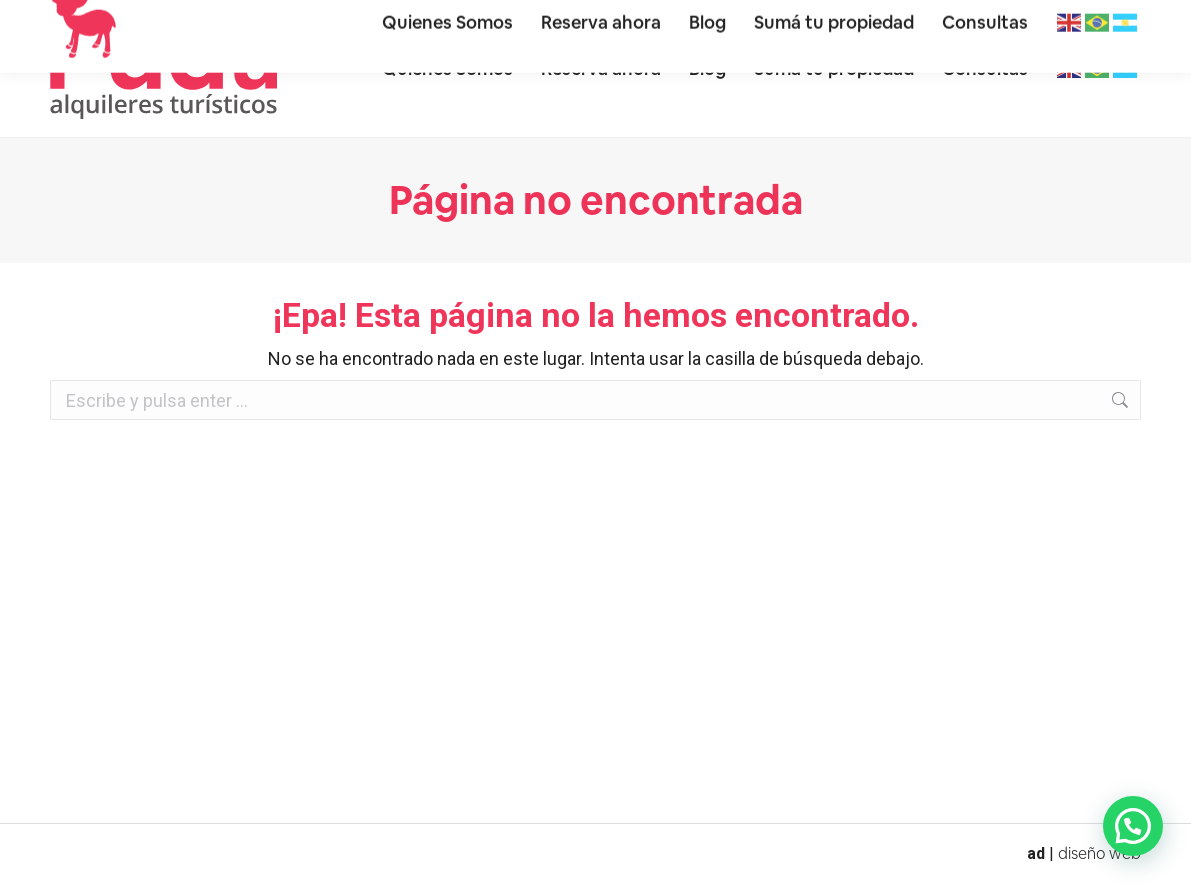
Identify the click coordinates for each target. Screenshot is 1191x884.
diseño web (1099, 853)
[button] (1133, 826)
